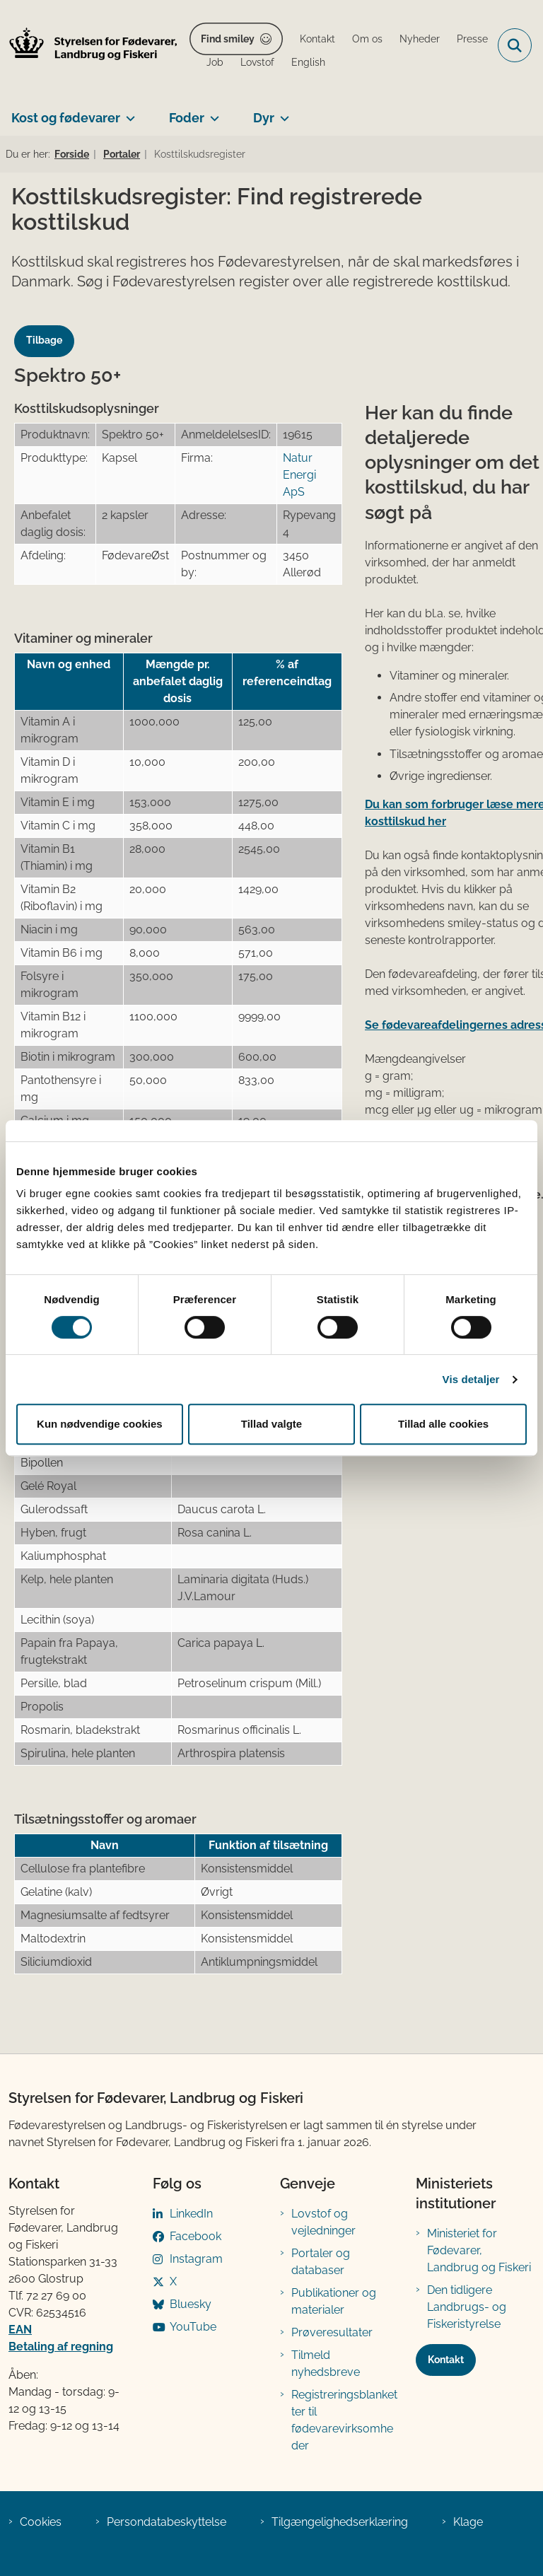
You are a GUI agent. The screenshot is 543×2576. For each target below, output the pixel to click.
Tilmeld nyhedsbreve (325, 2363)
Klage (468, 2522)
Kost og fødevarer (65, 117)
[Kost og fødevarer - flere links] (127, 112)
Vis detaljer (471, 1379)
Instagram (196, 2259)
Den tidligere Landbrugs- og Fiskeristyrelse (466, 2307)
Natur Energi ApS (299, 475)
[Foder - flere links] (211, 112)
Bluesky (190, 2304)
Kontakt (446, 2359)
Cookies (41, 2522)
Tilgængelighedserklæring (340, 2522)
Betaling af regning (60, 2346)
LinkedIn (191, 2213)
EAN (20, 2329)
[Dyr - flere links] (281, 112)
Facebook (195, 2236)
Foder (186, 117)
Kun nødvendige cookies (100, 1424)
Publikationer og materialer (333, 2301)
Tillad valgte (271, 1424)
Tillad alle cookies (443, 1424)
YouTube (193, 2326)
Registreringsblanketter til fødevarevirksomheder (344, 2420)
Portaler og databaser (320, 2261)
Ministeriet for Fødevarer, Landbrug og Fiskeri (479, 2250)
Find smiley (228, 39)
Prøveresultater (332, 2332)
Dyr (263, 117)
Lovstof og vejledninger (323, 2222)
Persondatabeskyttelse (166, 2522)
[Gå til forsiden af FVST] (89, 45)
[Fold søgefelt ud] (515, 45)
